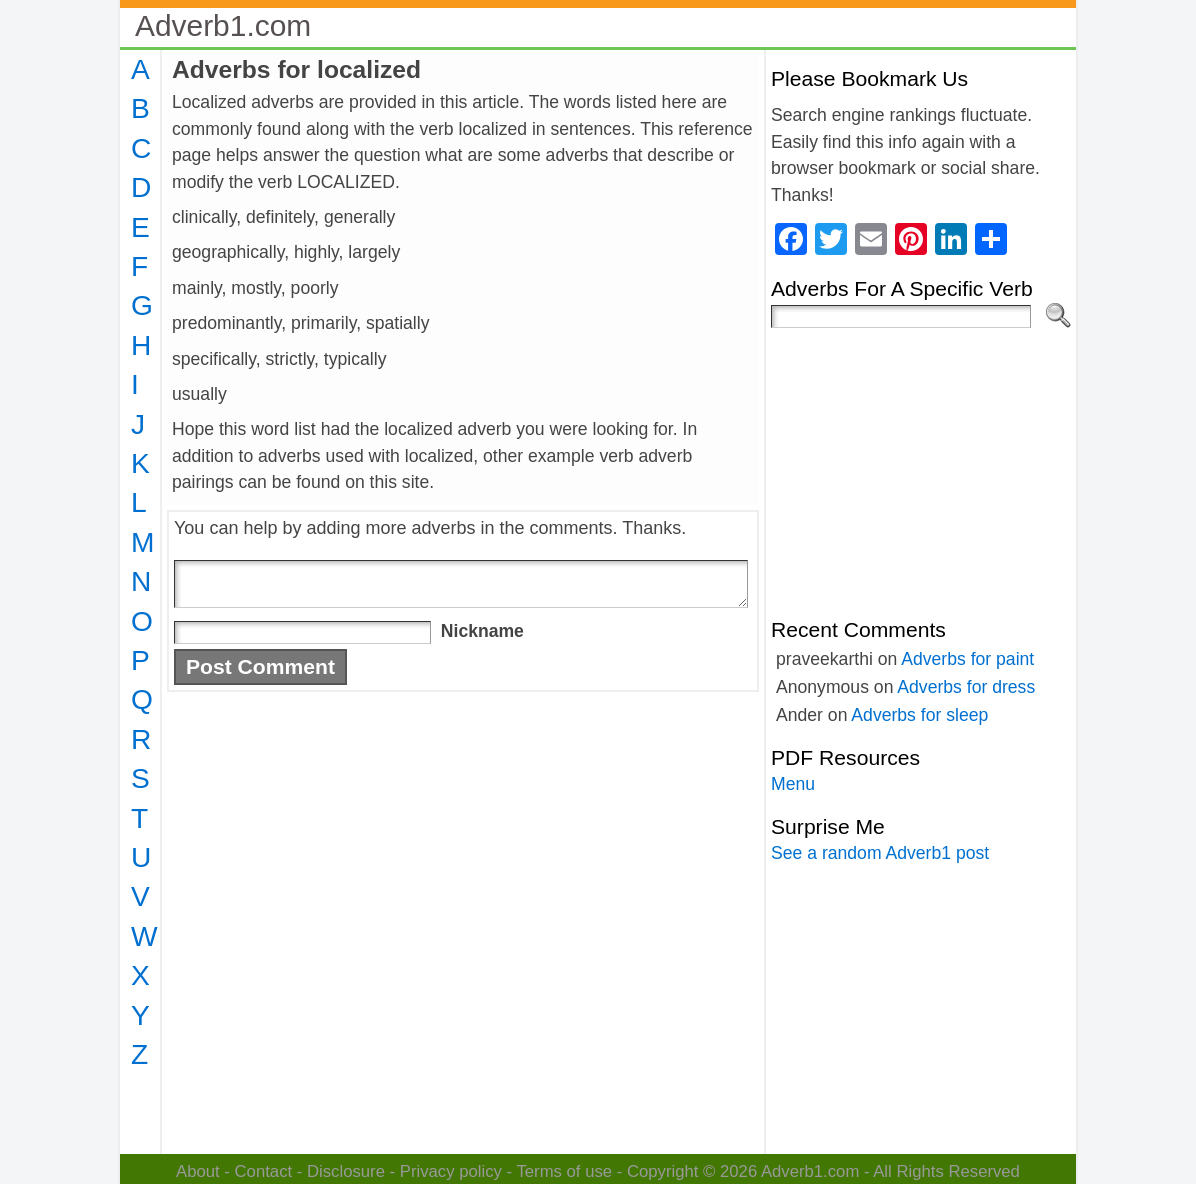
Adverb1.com (223, 25)
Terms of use (564, 1171)
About (198, 1171)
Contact (264, 1171)
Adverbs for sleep (919, 715)
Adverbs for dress (966, 687)
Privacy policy (451, 1171)
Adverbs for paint (967, 659)
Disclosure (346, 1171)
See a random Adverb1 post (880, 853)
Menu (793, 784)
